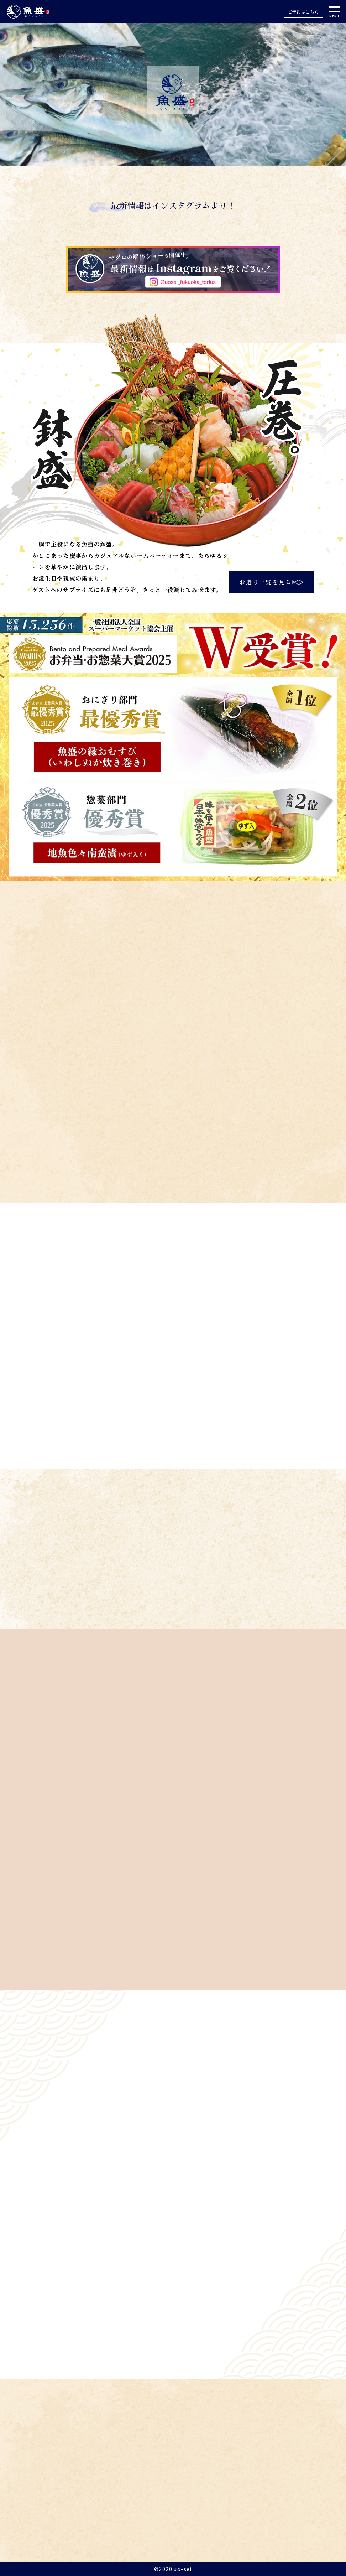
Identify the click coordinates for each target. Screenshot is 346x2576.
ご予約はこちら (303, 12)
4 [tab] (189, 158)
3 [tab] (178, 158)
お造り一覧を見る (266, 582)
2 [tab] (167, 158)
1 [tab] (157, 158)
